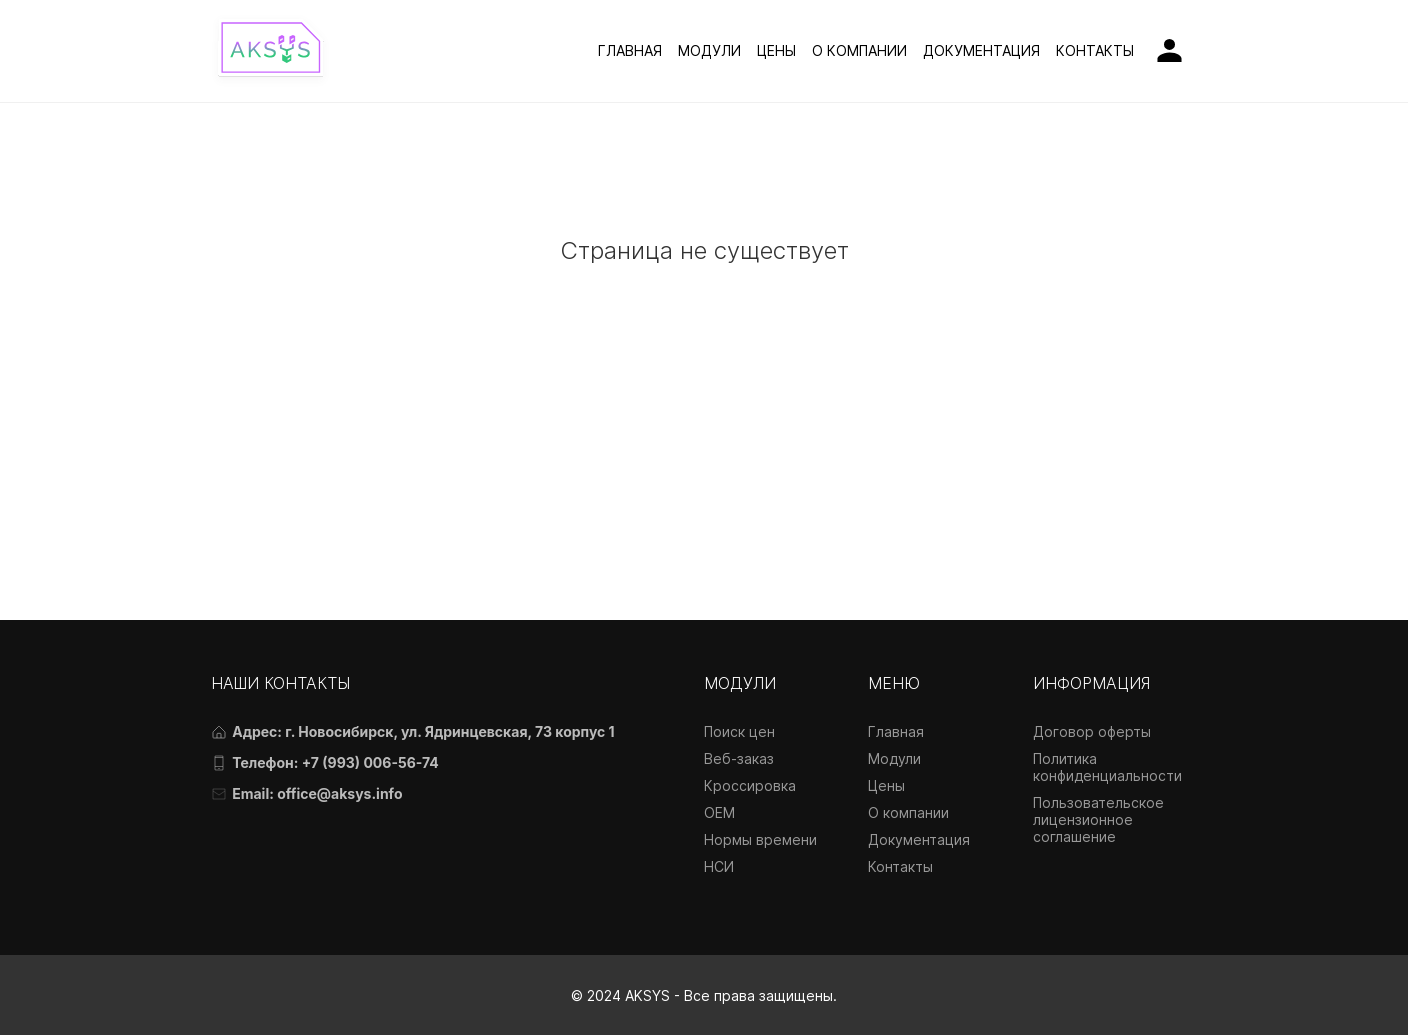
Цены (886, 785)
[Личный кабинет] (1169, 50)
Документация (919, 839)
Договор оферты (1092, 731)
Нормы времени (760, 839)
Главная (896, 731)
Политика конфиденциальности (1107, 767)
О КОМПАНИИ (859, 50)
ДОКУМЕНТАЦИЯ (981, 50)
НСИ (719, 866)
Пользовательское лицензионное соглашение (1098, 819)
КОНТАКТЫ (1095, 50)
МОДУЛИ (709, 50)
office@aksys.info (339, 793)
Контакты (900, 866)
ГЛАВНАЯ (630, 50)
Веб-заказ (739, 758)
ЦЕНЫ (776, 50)
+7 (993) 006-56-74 (370, 762)
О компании (908, 812)
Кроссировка (750, 785)
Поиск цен (739, 731)
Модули (894, 758)
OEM (719, 812)
